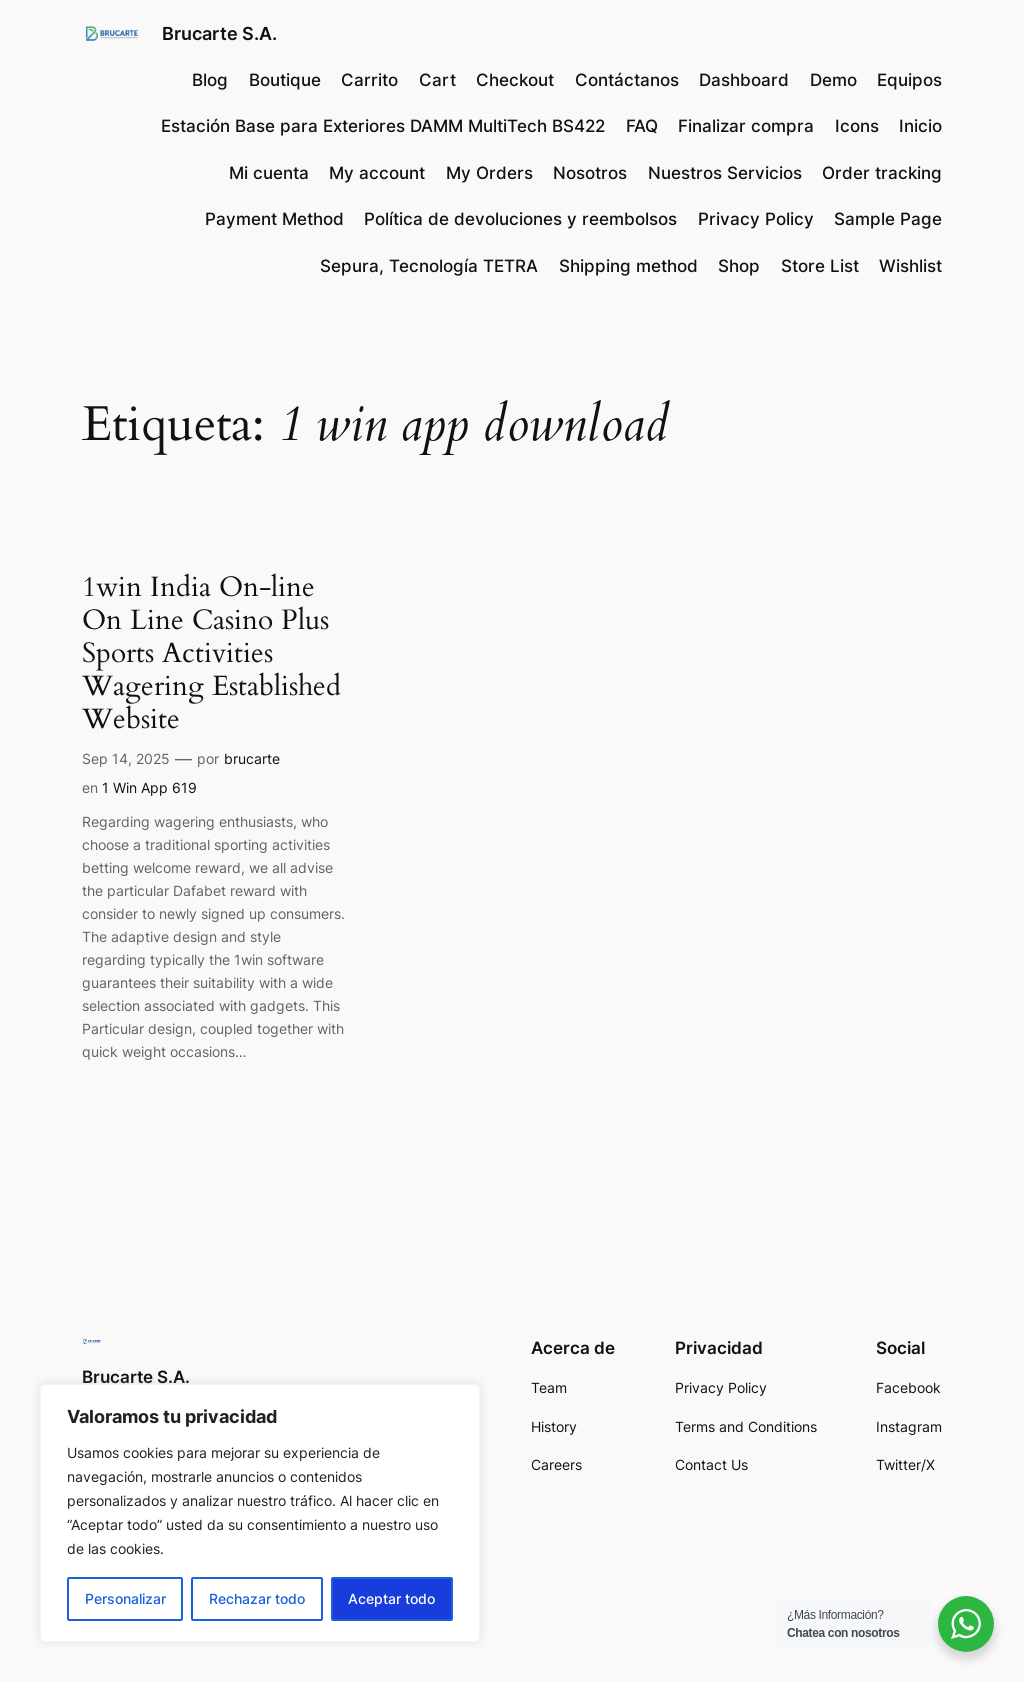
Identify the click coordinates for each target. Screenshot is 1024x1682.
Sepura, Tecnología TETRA (429, 266)
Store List (820, 266)
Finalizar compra (746, 126)
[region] (260, 1513)
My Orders (489, 173)
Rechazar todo (257, 1598)
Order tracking (882, 173)
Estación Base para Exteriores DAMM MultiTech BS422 (383, 126)
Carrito (369, 80)
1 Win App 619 (149, 787)
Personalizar (125, 1598)
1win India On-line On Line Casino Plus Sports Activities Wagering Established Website (211, 654)
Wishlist (910, 266)
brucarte (252, 758)
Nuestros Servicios (725, 173)
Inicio (920, 126)
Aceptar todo (391, 1598)
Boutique (285, 80)
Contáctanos (627, 80)
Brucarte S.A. (219, 33)
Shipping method (628, 266)
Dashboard (744, 80)
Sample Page (888, 219)
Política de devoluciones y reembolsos (520, 219)
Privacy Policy (756, 219)
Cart (437, 80)
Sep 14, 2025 (126, 758)
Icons (857, 126)
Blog (210, 80)
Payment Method (274, 219)
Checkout (515, 80)
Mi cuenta (269, 173)
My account (377, 173)
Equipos (909, 80)
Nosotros (590, 173)
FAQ (642, 126)
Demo (833, 80)
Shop (739, 266)
